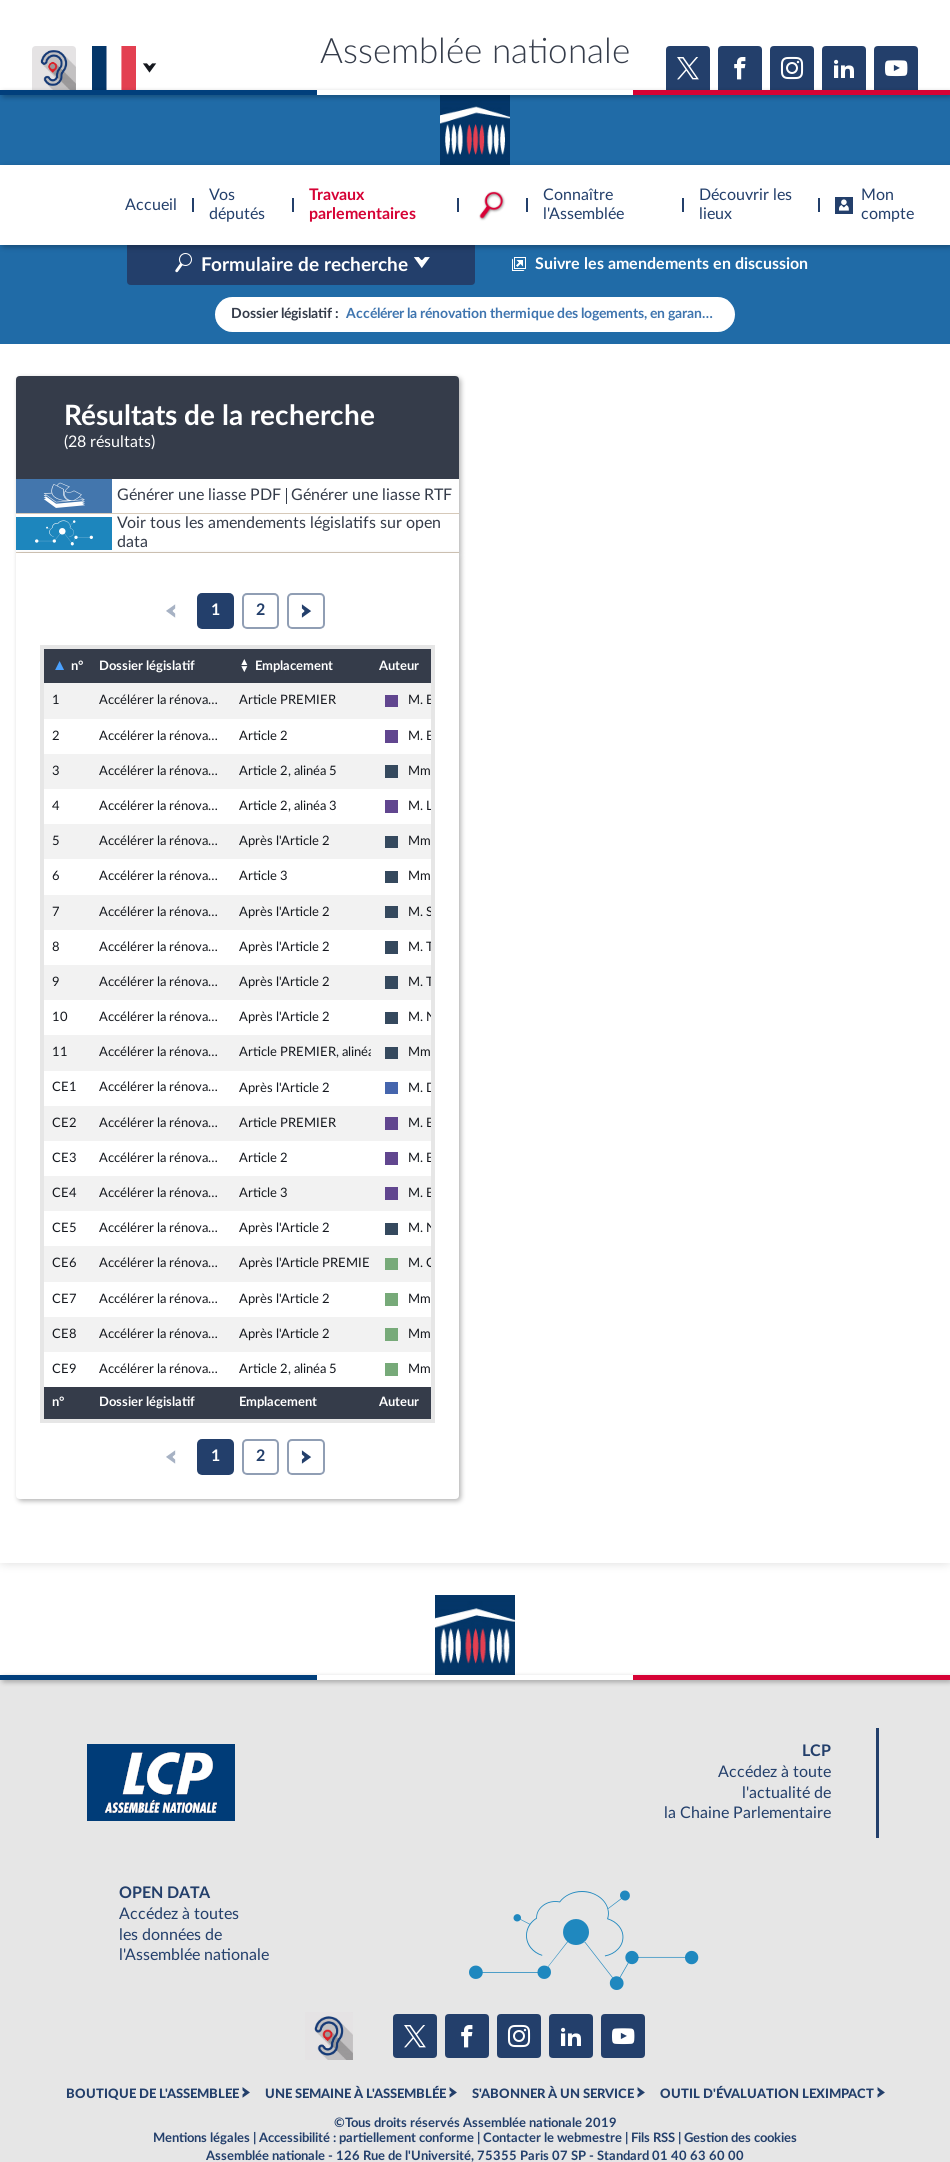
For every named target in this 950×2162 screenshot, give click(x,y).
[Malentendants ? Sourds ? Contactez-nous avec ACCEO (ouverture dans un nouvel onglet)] (329, 1993)
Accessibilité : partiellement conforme (366, 2096)
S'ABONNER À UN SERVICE (553, 2052)
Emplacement (294, 623)
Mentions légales (201, 2096)
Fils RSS (653, 2096)
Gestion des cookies (740, 2096)
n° (77, 624)
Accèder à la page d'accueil (475, 123)
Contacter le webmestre (552, 2096)
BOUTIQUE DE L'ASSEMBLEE (152, 2052)
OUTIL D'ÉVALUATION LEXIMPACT (767, 2052)
